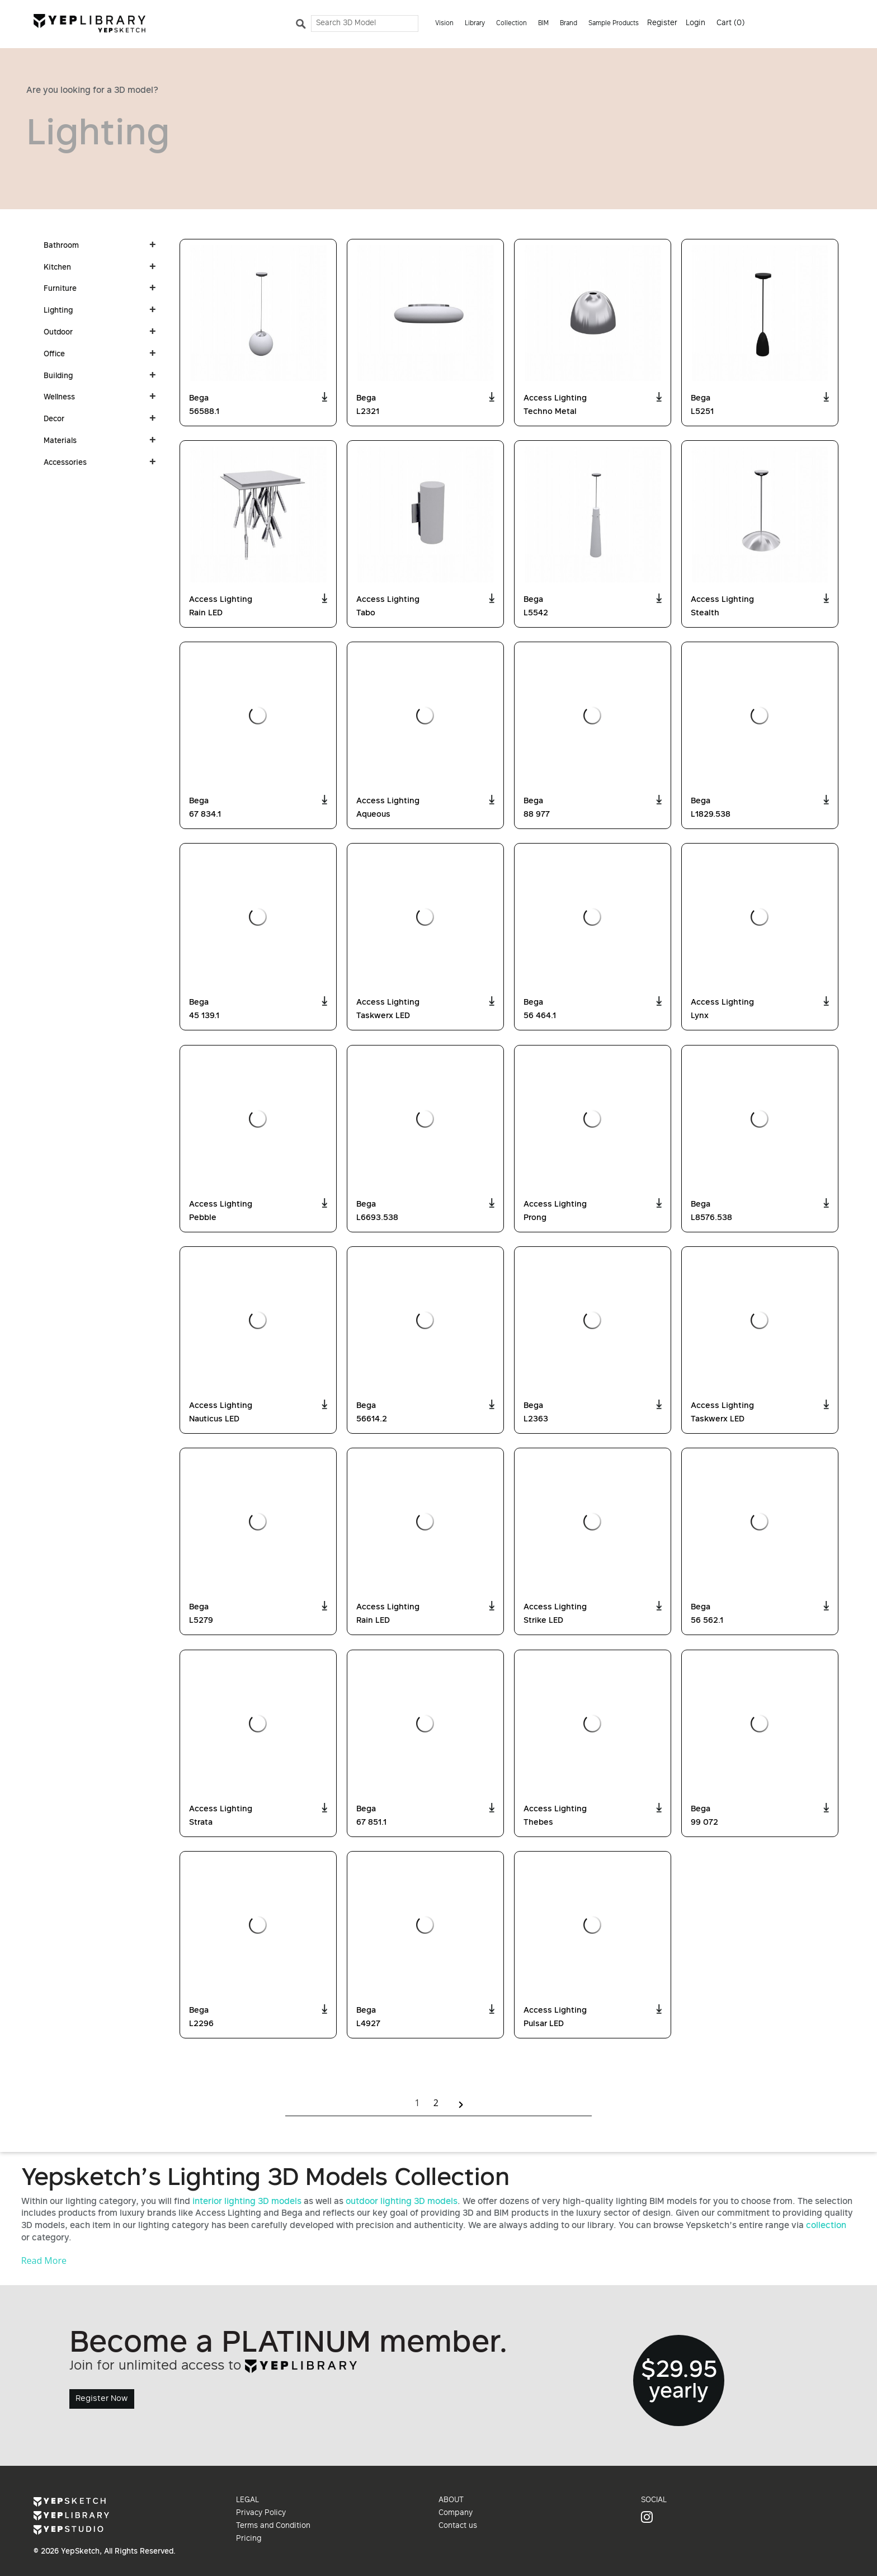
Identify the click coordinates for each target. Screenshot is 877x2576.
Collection (511, 24)
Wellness (59, 397)
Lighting (58, 311)
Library (475, 24)
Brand (568, 24)
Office (54, 354)
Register (662, 23)
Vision (444, 24)
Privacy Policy (261, 2513)
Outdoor (58, 332)
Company (455, 2513)
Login (695, 23)
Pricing (248, 2539)
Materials (60, 441)
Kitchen (57, 268)
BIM (543, 24)
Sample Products (613, 24)
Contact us (457, 2526)
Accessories (65, 463)
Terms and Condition (273, 2526)
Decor (54, 419)
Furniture (60, 289)
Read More (44, 2260)
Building (58, 376)
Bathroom (61, 246)
